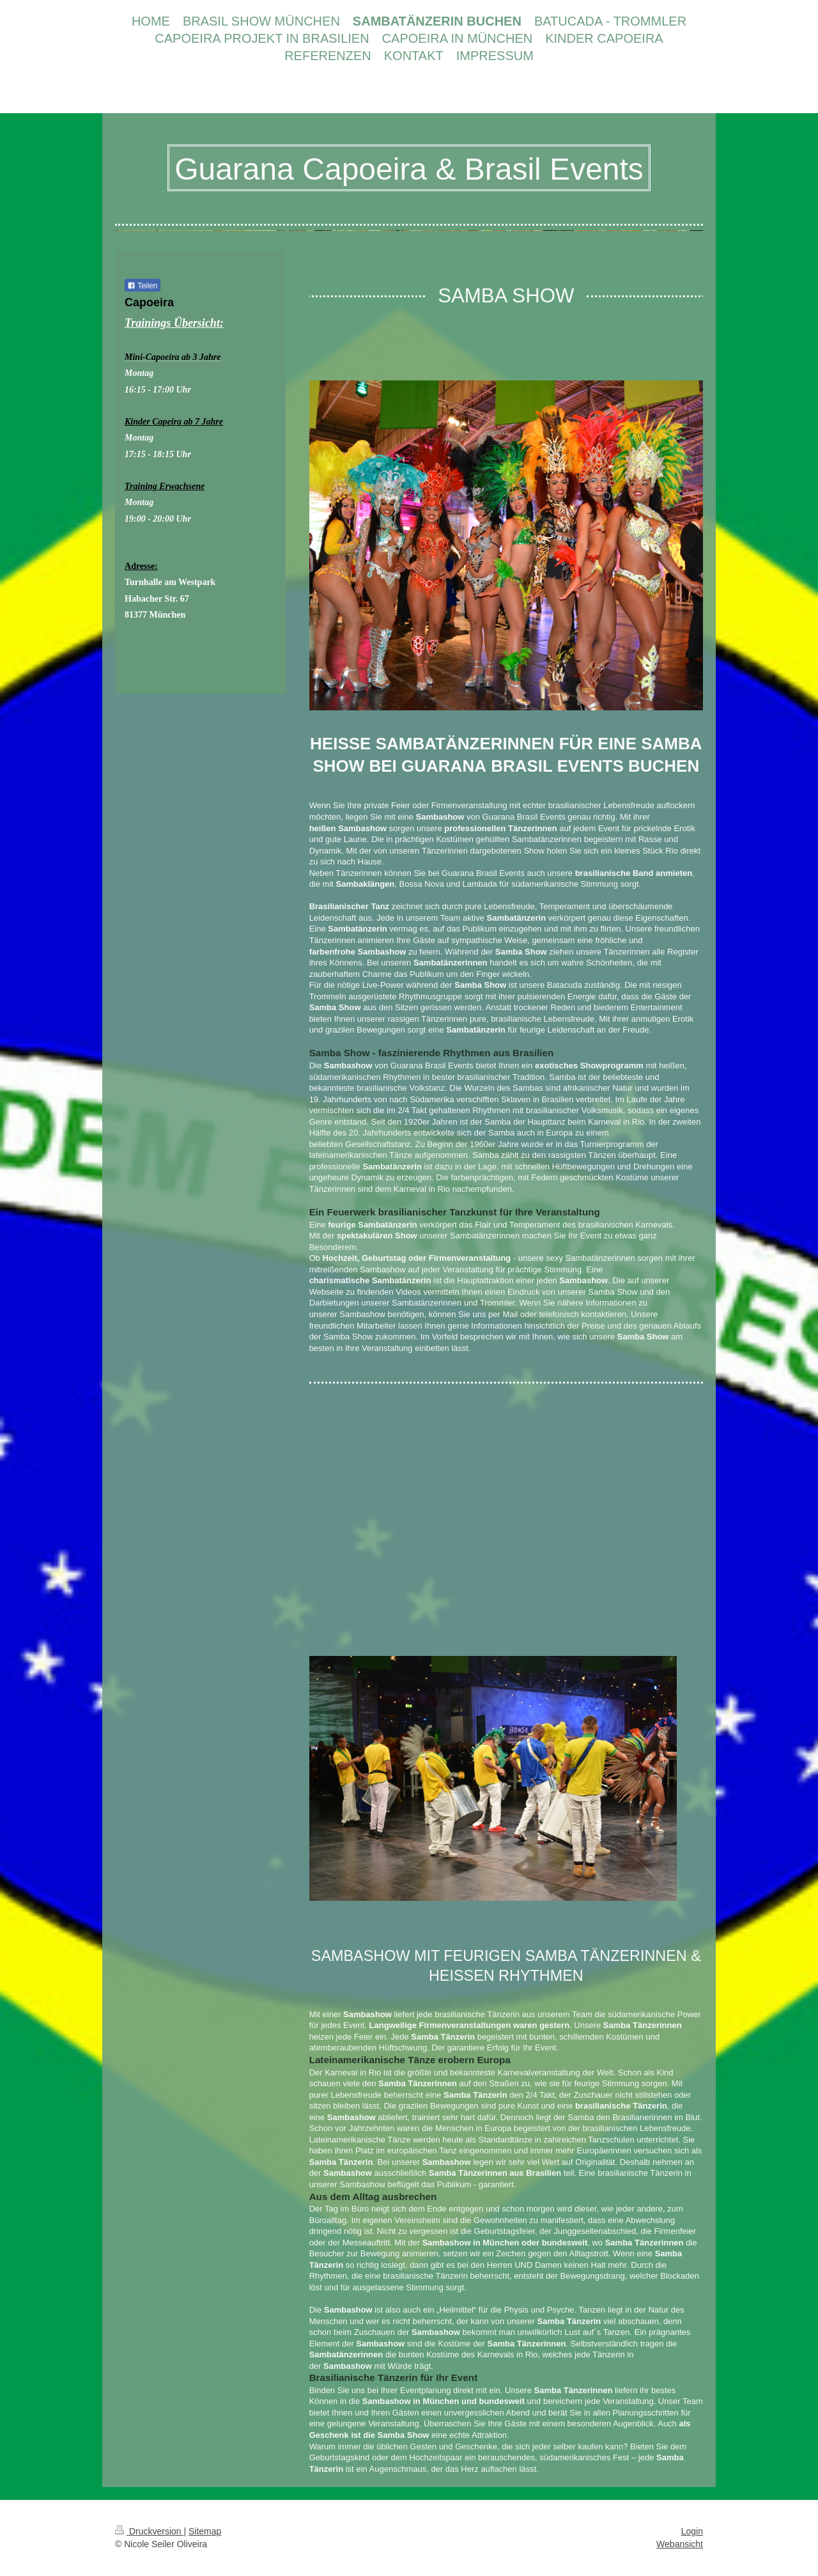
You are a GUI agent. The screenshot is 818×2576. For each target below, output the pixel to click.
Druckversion (149, 2531)
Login (692, 2531)
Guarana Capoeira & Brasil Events (409, 169)
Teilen (142, 285)
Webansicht (679, 2544)
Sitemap (205, 2531)
